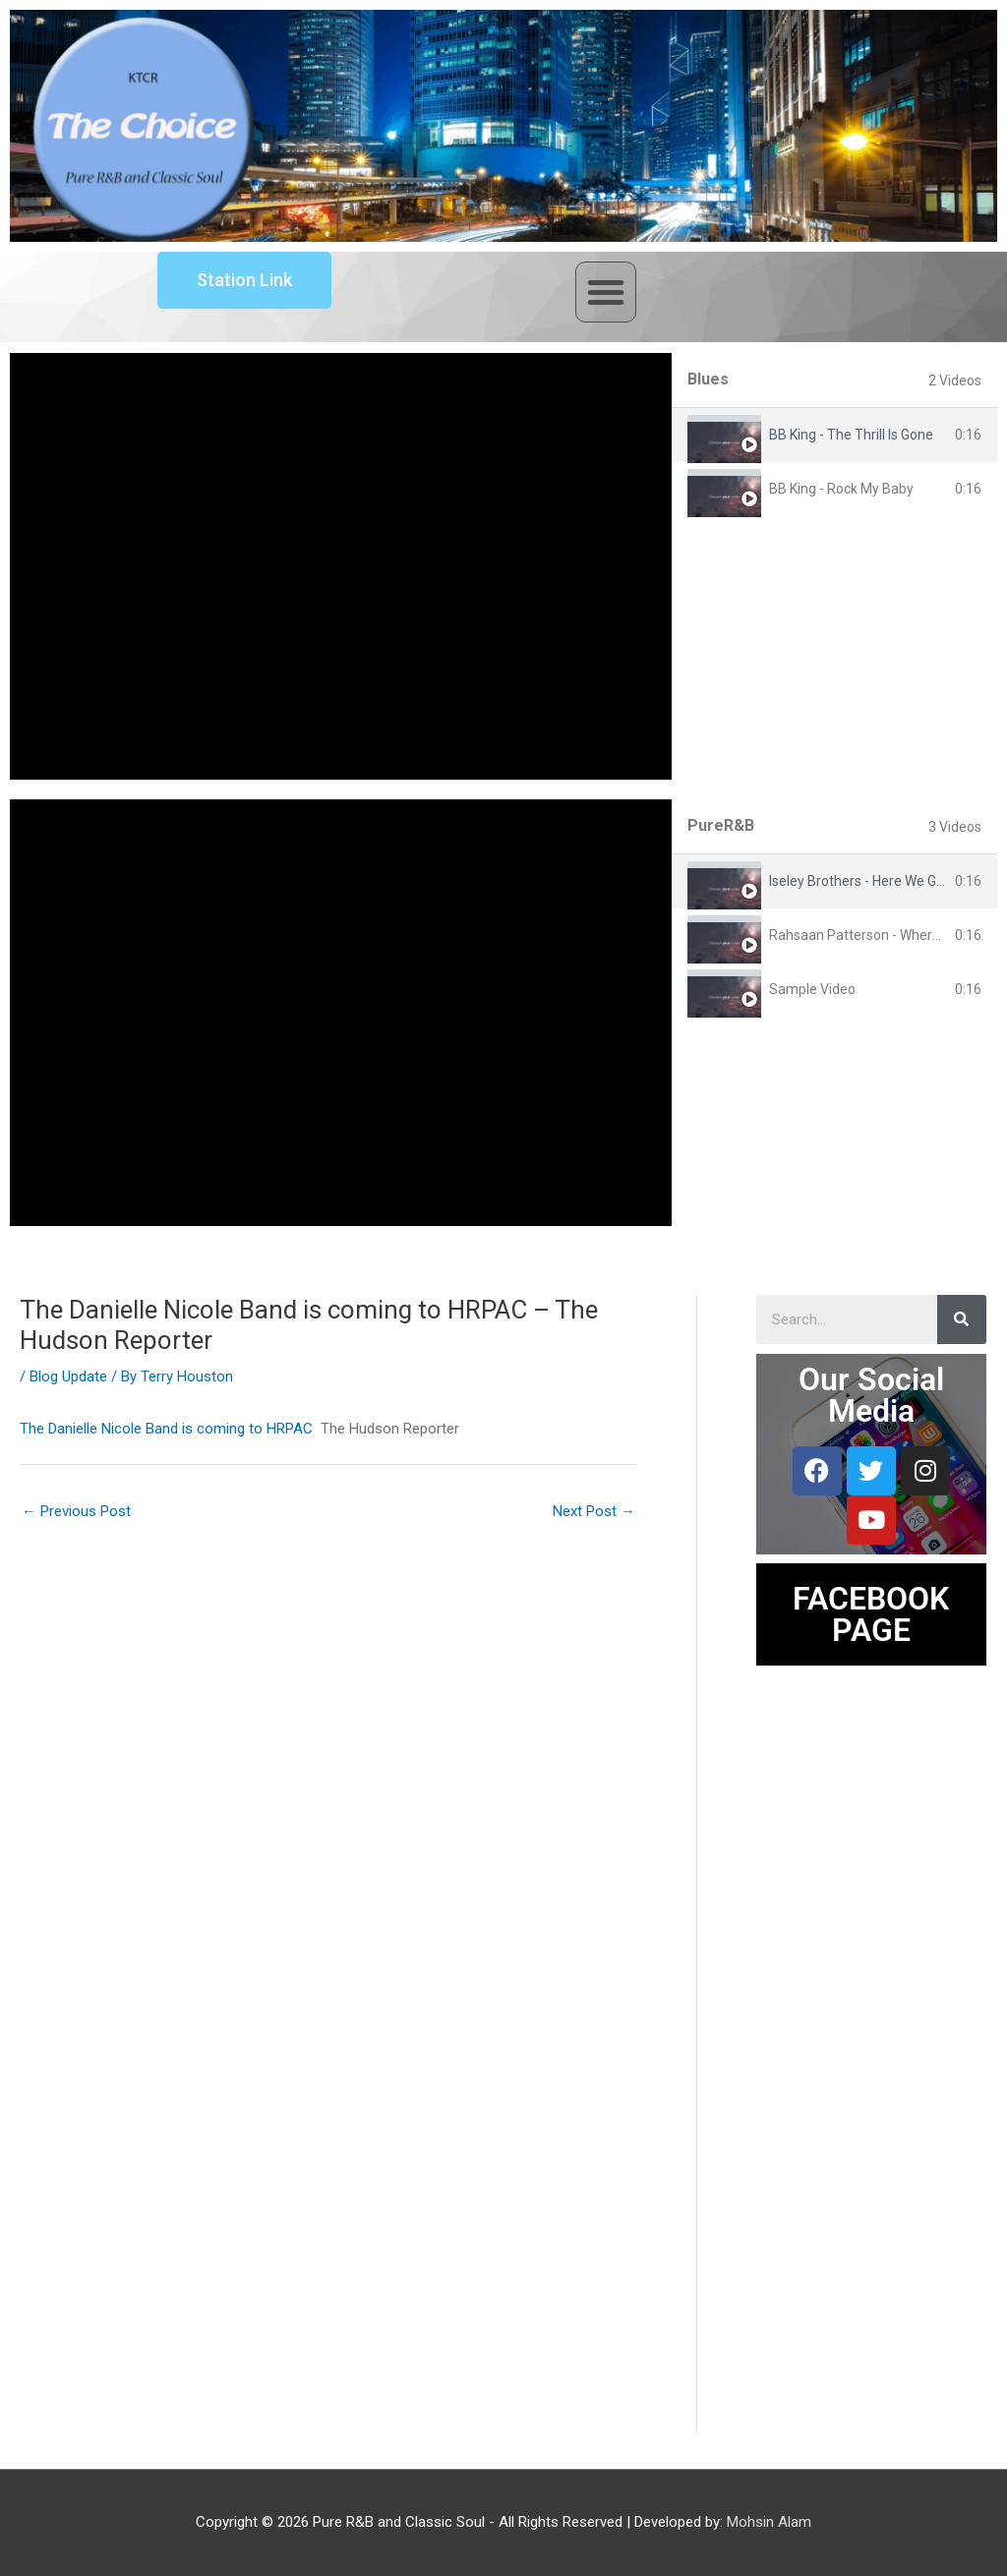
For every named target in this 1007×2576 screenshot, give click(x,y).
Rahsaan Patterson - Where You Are (881, 935)
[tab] (834, 435)
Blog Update (68, 1376)
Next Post (594, 1511)
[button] (605, 292)
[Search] (961, 1319)
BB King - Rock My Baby (841, 489)
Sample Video (812, 989)
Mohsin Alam (769, 2522)
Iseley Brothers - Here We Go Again (876, 881)
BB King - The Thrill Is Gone (851, 434)
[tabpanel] (341, 566)
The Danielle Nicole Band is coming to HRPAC (166, 1428)
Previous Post (76, 1511)
